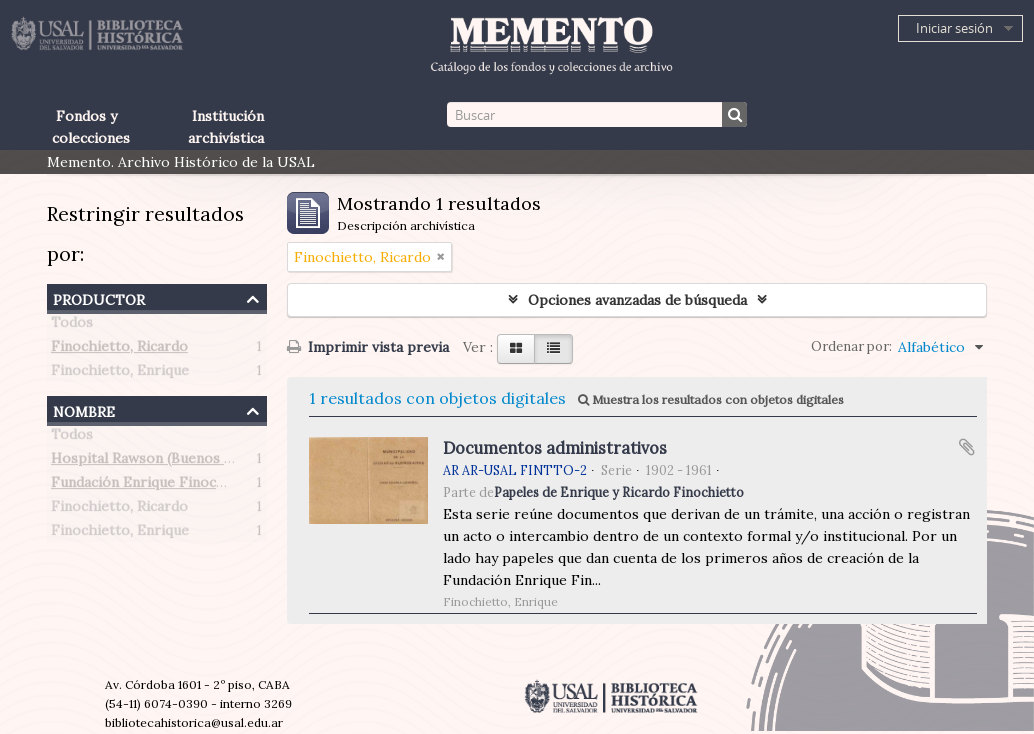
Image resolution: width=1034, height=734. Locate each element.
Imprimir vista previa (368, 347)
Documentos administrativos (555, 448)
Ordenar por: (851, 346)
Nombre (84, 409)
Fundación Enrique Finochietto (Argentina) (194, 486)
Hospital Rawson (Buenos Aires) (157, 462)
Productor (99, 297)
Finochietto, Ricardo (119, 350)
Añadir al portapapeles (967, 447)
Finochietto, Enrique (120, 374)
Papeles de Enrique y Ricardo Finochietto (619, 492)
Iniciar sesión (954, 28)
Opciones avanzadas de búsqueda (637, 300)
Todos (72, 326)
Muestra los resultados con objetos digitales (711, 399)
